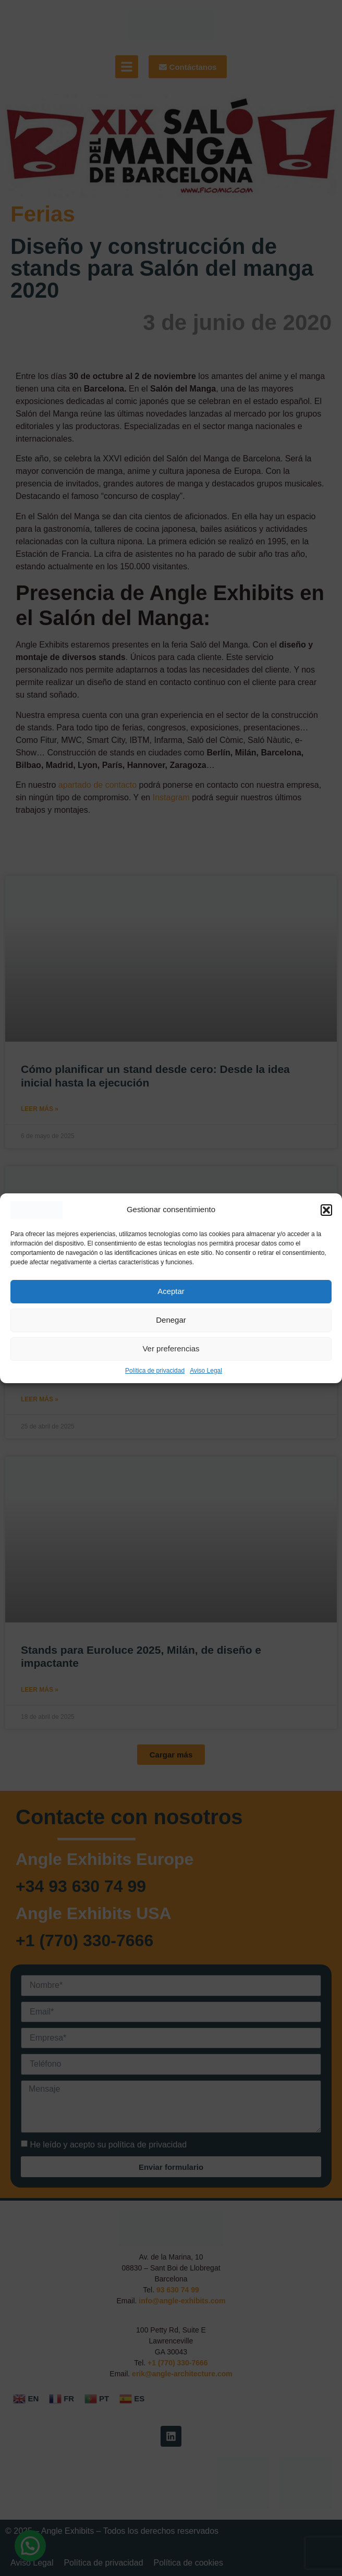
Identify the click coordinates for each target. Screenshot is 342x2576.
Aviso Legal (206, 1370)
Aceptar (171, 1291)
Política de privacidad (155, 1370)
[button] (326, 1210)
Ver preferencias (170, 1348)
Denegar (171, 1319)
